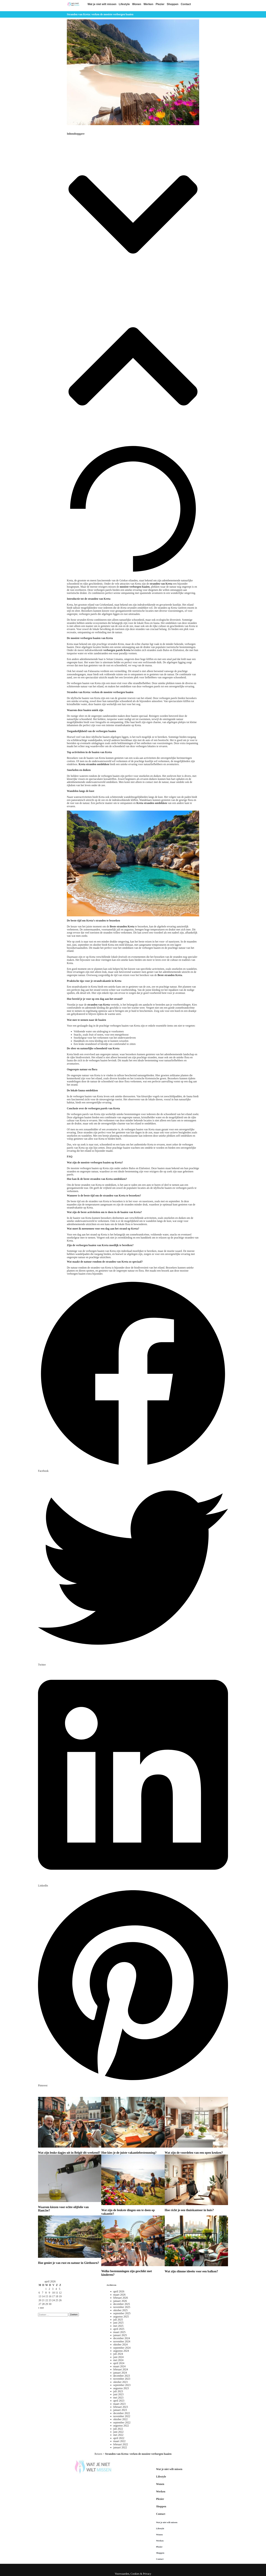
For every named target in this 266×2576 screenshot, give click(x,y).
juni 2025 (118, 2292)
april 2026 (118, 2261)
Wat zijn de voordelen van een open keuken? (194, 2142)
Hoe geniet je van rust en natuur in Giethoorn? (68, 2234)
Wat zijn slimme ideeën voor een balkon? (191, 2241)
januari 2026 (120, 2271)
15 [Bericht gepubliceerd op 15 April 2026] (46, 2266)
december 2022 (121, 2383)
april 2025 (118, 2299)
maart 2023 (119, 2374)
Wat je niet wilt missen (102, 4)
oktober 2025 (120, 2280)
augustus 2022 (121, 2395)
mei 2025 (118, 2296)
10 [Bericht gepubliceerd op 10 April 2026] (53, 2262)
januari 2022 (120, 2417)
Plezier (160, 4)
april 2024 (118, 2333)
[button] (133, 215)
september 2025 (121, 2283)
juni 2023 (118, 2364)
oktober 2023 (120, 2352)
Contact (186, 4)
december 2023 (121, 2345)
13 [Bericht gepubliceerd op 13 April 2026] (40, 2266)
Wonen (136, 4)
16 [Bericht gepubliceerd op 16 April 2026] (50, 2266)
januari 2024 (120, 2342)
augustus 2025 (121, 2286)
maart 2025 (119, 2302)
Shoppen (172, 4)
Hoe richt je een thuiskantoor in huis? (189, 2190)
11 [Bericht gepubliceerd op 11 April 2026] (56, 2262)
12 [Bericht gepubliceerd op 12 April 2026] (60, 2262)
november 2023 (121, 2348)
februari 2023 (120, 2377)
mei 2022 (118, 2405)
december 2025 (121, 2274)
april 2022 (118, 2408)
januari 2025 (120, 2305)
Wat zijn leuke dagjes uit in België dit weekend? (69, 2142)
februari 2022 (120, 2414)
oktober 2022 (120, 2389)
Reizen (98, 2424)
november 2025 (121, 2277)
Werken (148, 4)
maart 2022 (119, 2411)
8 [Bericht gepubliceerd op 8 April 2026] (46, 2262)
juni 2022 (118, 2402)
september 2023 (121, 2355)
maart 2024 (119, 2336)
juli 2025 (118, 2289)
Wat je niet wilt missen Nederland (56, 2456)
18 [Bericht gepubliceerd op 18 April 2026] (56, 2266)
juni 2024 (118, 2327)
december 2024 (121, 2308)
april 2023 (118, 2370)
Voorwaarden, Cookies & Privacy (133, 2543)
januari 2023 (120, 2380)
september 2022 (121, 2392)
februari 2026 (120, 2267)
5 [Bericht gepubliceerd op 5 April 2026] (59, 2259)
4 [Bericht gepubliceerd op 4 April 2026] (56, 2259)
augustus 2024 (121, 2320)
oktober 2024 (120, 2314)
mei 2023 (118, 2367)
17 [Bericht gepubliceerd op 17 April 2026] (53, 2266)
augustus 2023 (121, 2358)
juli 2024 (118, 2324)
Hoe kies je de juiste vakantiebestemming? (128, 2142)
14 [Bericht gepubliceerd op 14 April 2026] (43, 2266)
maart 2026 (119, 2264)
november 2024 (121, 2311)
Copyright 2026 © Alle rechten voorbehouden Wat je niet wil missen (133, 2565)
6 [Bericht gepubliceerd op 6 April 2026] (39, 2262)
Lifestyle (124, 4)
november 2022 (121, 2386)
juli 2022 (118, 2398)
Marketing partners (133, 2550)
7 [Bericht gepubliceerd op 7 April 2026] (42, 2262)
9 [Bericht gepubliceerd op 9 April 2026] (49, 2262)
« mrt (41, 2277)
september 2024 (121, 2317)
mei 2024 (118, 2330)
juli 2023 (118, 2361)
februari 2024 (120, 2339)
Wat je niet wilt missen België (54, 2449)
